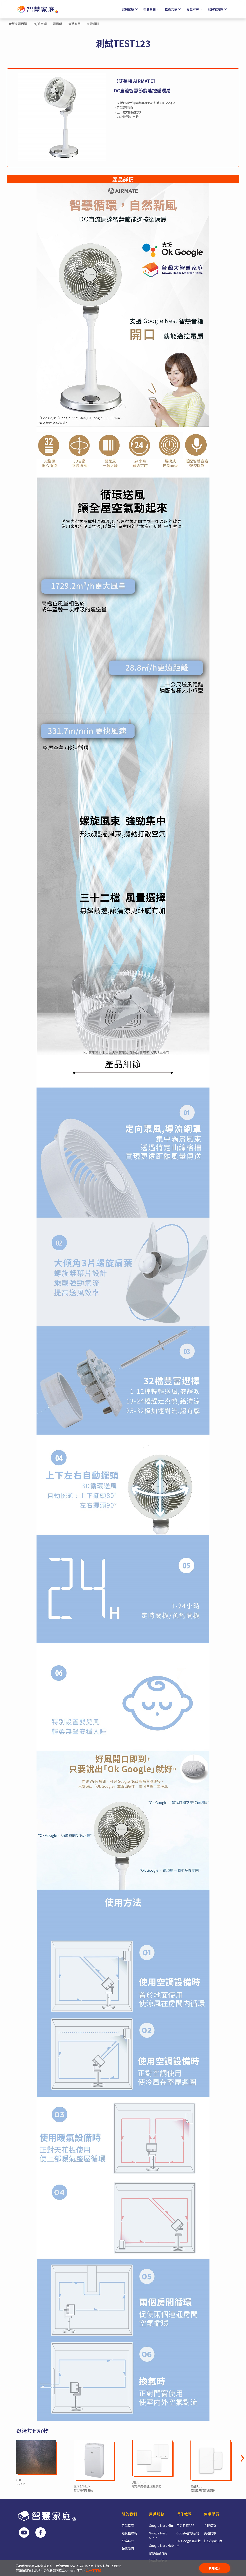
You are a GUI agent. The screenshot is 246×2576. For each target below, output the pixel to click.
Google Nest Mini (161, 2525)
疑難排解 (194, 9)
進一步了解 (93, 2570)
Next (242, 2458)
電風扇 (57, 23)
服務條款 (128, 2540)
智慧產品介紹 (158, 2553)
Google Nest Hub (161, 2545)
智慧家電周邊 (18, 23)
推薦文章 (173, 9)
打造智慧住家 (213, 2540)
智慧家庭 (130, 9)
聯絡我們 (128, 2548)
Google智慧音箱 (187, 2533)
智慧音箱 (151, 9)
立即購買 (210, 2525)
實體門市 (210, 2533)
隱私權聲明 (129, 2533)
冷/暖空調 (40, 23)
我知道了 (215, 2568)
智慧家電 (74, 23)
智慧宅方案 (218, 9)
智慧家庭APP (185, 2525)
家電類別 (93, 23)
